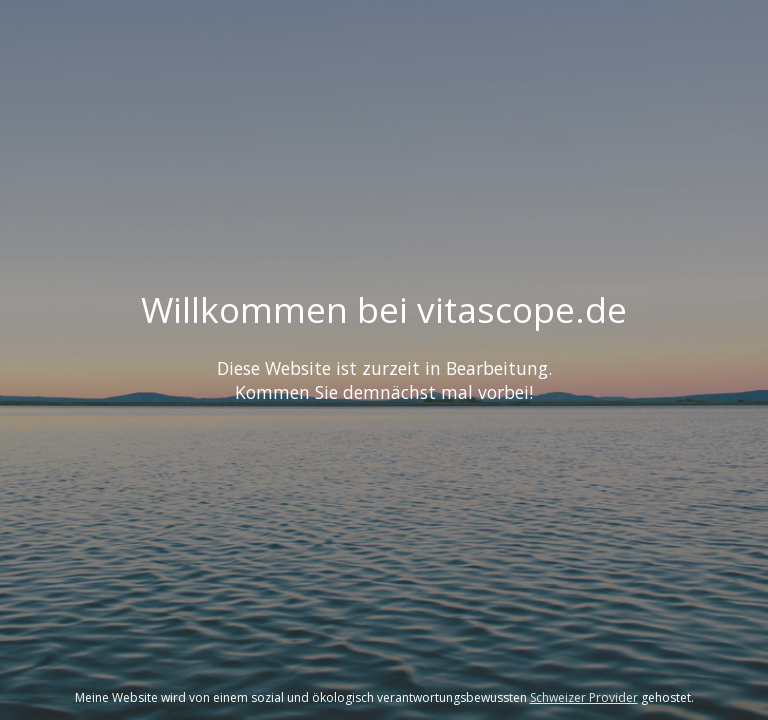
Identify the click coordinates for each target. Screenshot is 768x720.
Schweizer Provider (584, 697)
